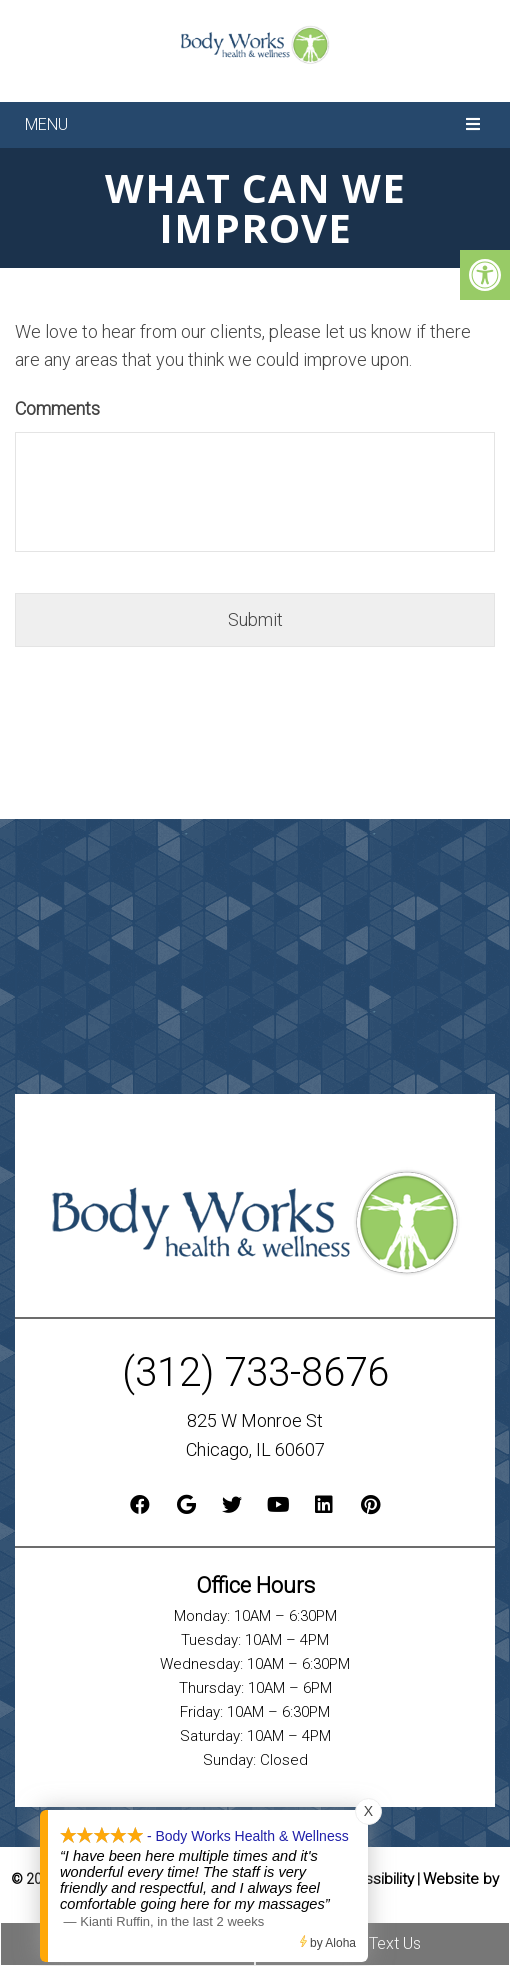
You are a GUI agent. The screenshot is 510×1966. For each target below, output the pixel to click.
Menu (46, 124)
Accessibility (371, 1879)
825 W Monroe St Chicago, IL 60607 (255, 1435)
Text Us (382, 1943)
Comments (57, 408)
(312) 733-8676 (255, 1372)
